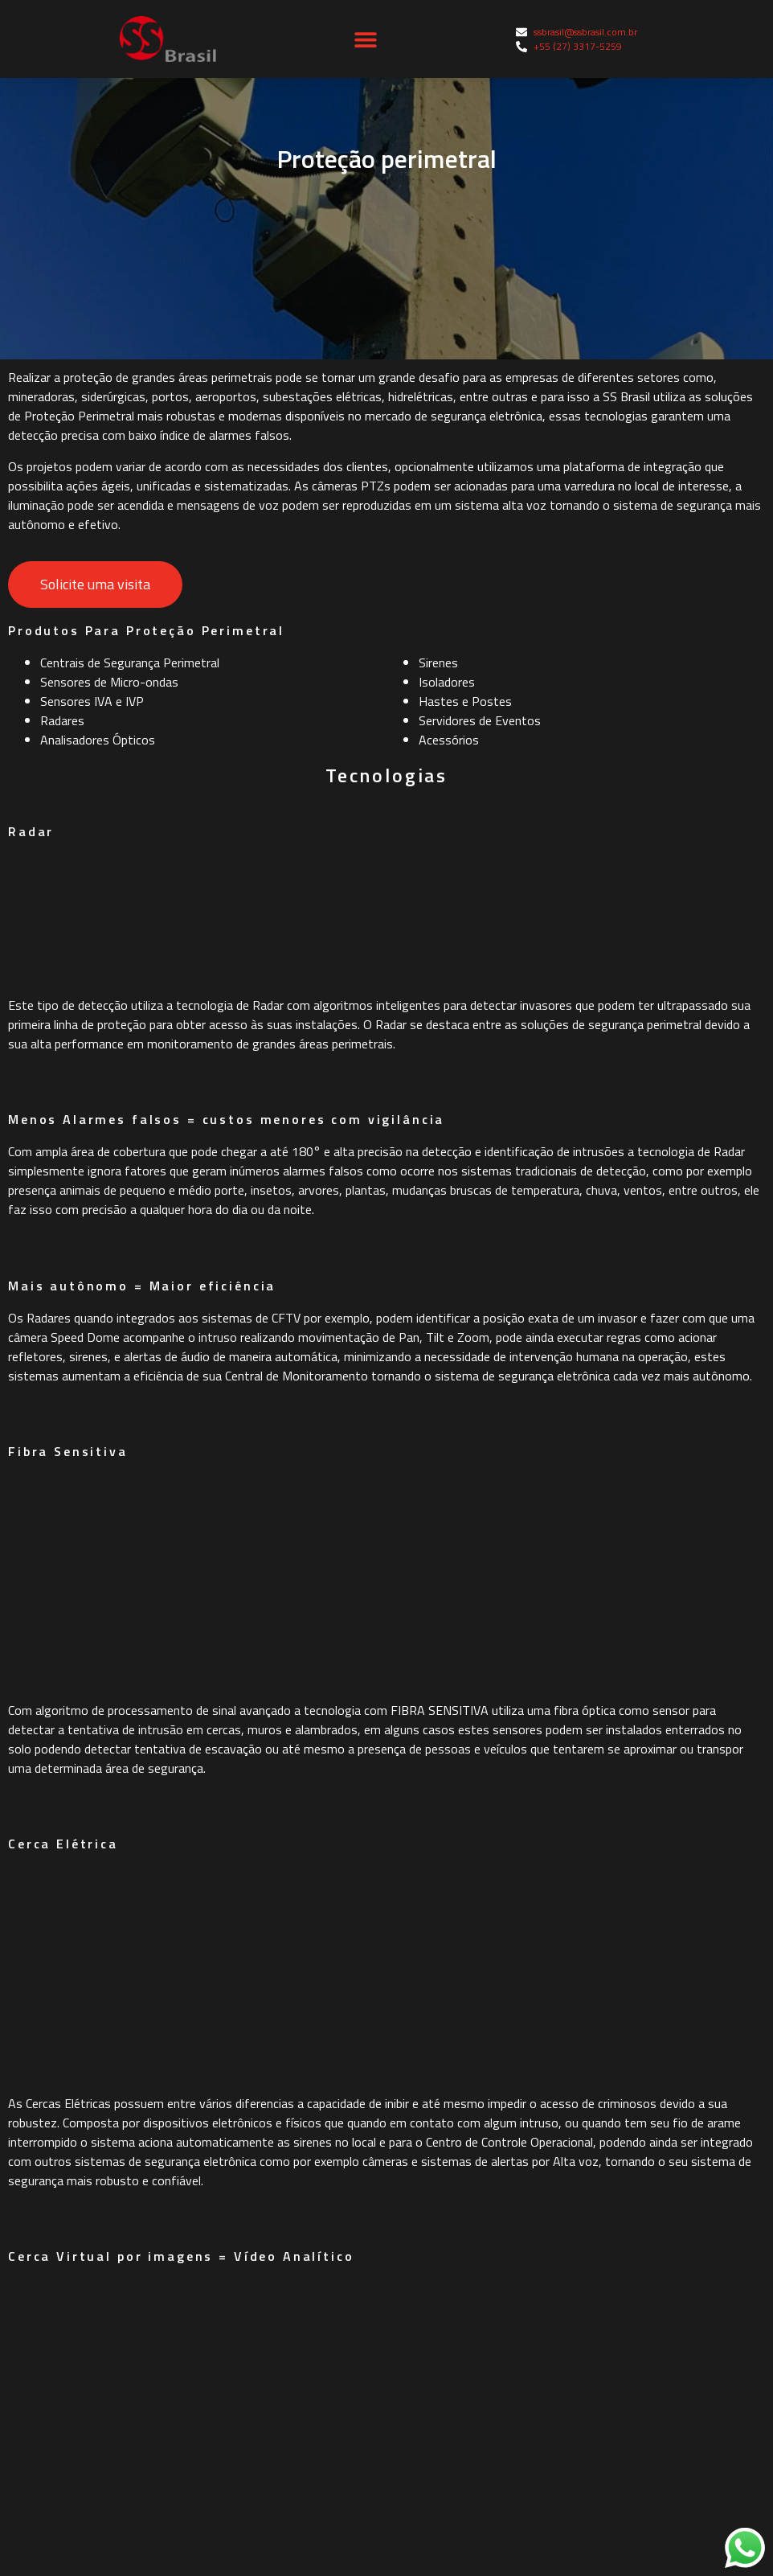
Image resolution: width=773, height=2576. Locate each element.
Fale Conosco (432, 2102)
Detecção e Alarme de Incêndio (111, 2438)
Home (411, 1991)
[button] (366, 39)
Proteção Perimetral (81, 2253)
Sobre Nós (423, 2028)
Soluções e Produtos (453, 2065)
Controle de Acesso (78, 2327)
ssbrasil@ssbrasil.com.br (471, 2263)
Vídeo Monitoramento (87, 2216)
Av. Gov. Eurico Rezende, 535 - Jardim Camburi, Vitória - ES (572, 2378)
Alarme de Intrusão (79, 2364)
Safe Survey (58, 2512)
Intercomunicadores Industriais (113, 2290)
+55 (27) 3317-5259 (456, 2293)
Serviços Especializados (91, 2475)
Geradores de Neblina (84, 2401)
